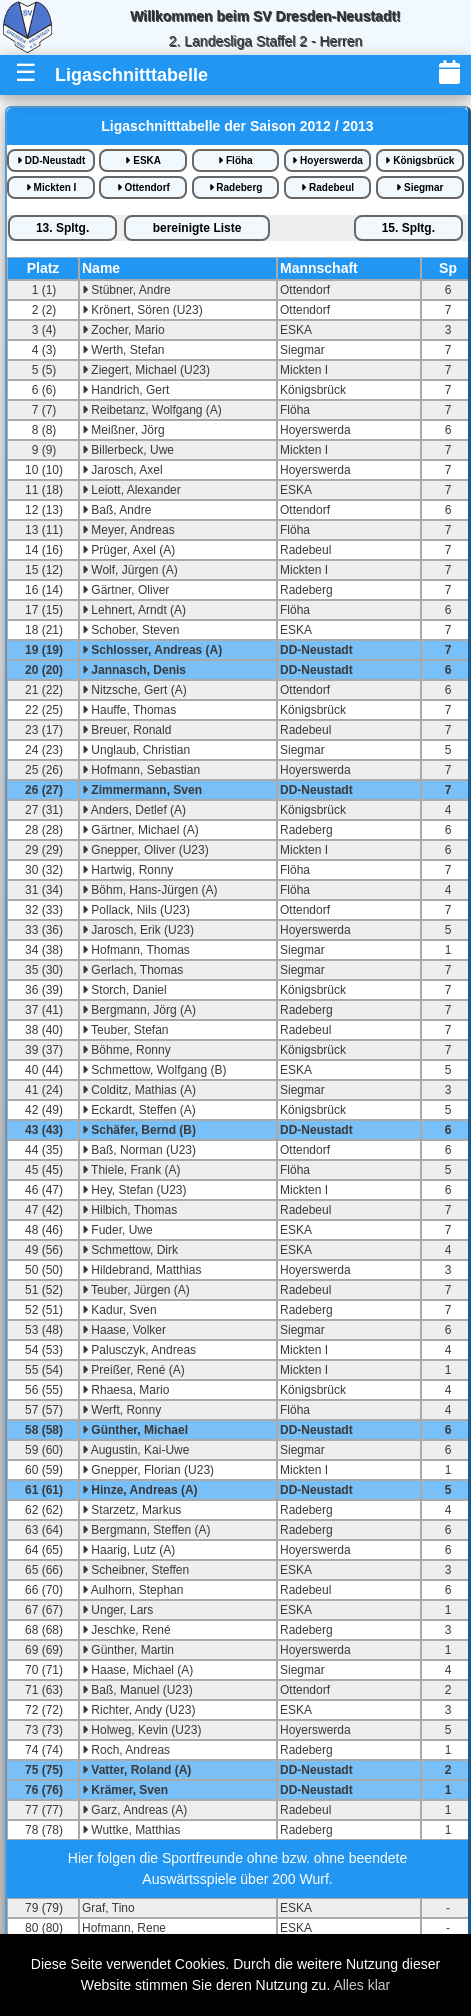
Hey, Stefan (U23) (134, 1190)
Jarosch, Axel (122, 470)
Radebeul (327, 187)
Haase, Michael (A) (137, 1670)
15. (408, 228)
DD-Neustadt (51, 160)
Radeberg (236, 187)
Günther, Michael (135, 1430)
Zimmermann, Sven (142, 790)
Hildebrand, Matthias (141, 1270)
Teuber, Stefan (125, 1030)
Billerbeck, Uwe (128, 450)
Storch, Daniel (124, 990)
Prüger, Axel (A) (128, 550)
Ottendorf (143, 187)
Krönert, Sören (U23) (142, 310)
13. (62, 228)
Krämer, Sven (125, 1790)
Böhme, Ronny (126, 1050)
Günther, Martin (128, 1650)
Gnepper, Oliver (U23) (145, 850)
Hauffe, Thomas (129, 710)
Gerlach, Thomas (132, 970)
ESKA (143, 160)
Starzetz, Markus (131, 1510)
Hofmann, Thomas (136, 950)
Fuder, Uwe (117, 1230)
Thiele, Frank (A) (131, 1170)
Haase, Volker (124, 1330)
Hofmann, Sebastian (141, 770)
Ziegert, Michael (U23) (146, 370)
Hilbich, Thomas (129, 1210)
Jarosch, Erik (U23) (138, 930)
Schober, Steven (130, 630)
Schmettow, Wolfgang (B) (154, 1070)
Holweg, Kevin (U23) (141, 1730)
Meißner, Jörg (123, 430)
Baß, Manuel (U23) (137, 1690)
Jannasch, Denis (134, 670)
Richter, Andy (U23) (138, 1710)
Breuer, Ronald (126, 730)
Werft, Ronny (121, 1410)
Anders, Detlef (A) (134, 810)
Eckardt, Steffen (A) (139, 1110)
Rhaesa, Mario (125, 1390)
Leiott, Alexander (131, 490)
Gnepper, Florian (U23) (148, 1470)
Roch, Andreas (126, 1750)
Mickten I (51, 187)
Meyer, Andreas (128, 530)
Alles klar (361, 1985)
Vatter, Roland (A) (136, 1770)
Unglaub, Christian (136, 750)
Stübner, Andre (126, 290)
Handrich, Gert (125, 390)
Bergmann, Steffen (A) (146, 1530)
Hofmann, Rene (124, 1928)
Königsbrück (419, 160)
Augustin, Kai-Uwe (135, 1450)
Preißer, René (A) (133, 1370)
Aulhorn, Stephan (132, 1590)
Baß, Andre (116, 510)
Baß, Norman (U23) (139, 1150)
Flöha (235, 160)
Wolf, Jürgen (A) (130, 570)
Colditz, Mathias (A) (139, 1090)
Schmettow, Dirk (130, 1250)
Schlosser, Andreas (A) (152, 650)
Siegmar (419, 187)
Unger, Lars (117, 1610)
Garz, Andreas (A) (134, 1810)
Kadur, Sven (119, 1310)
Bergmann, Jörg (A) (139, 1010)
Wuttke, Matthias (131, 1830)
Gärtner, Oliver (125, 590)
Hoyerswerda (327, 160)
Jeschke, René (126, 1630)
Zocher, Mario (123, 330)
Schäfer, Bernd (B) (139, 1130)
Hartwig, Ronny (127, 870)
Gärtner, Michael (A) (140, 830)
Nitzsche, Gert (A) (134, 690)
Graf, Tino (108, 1908)
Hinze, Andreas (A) (140, 1490)
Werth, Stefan (123, 350)
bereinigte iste (197, 228)
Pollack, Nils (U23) (136, 910)
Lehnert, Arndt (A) (134, 610)
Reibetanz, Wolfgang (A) (152, 410)
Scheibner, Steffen (135, 1570)
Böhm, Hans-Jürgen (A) (149, 890)
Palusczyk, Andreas (139, 1350)
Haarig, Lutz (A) (128, 1550)
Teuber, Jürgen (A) (136, 1290)
